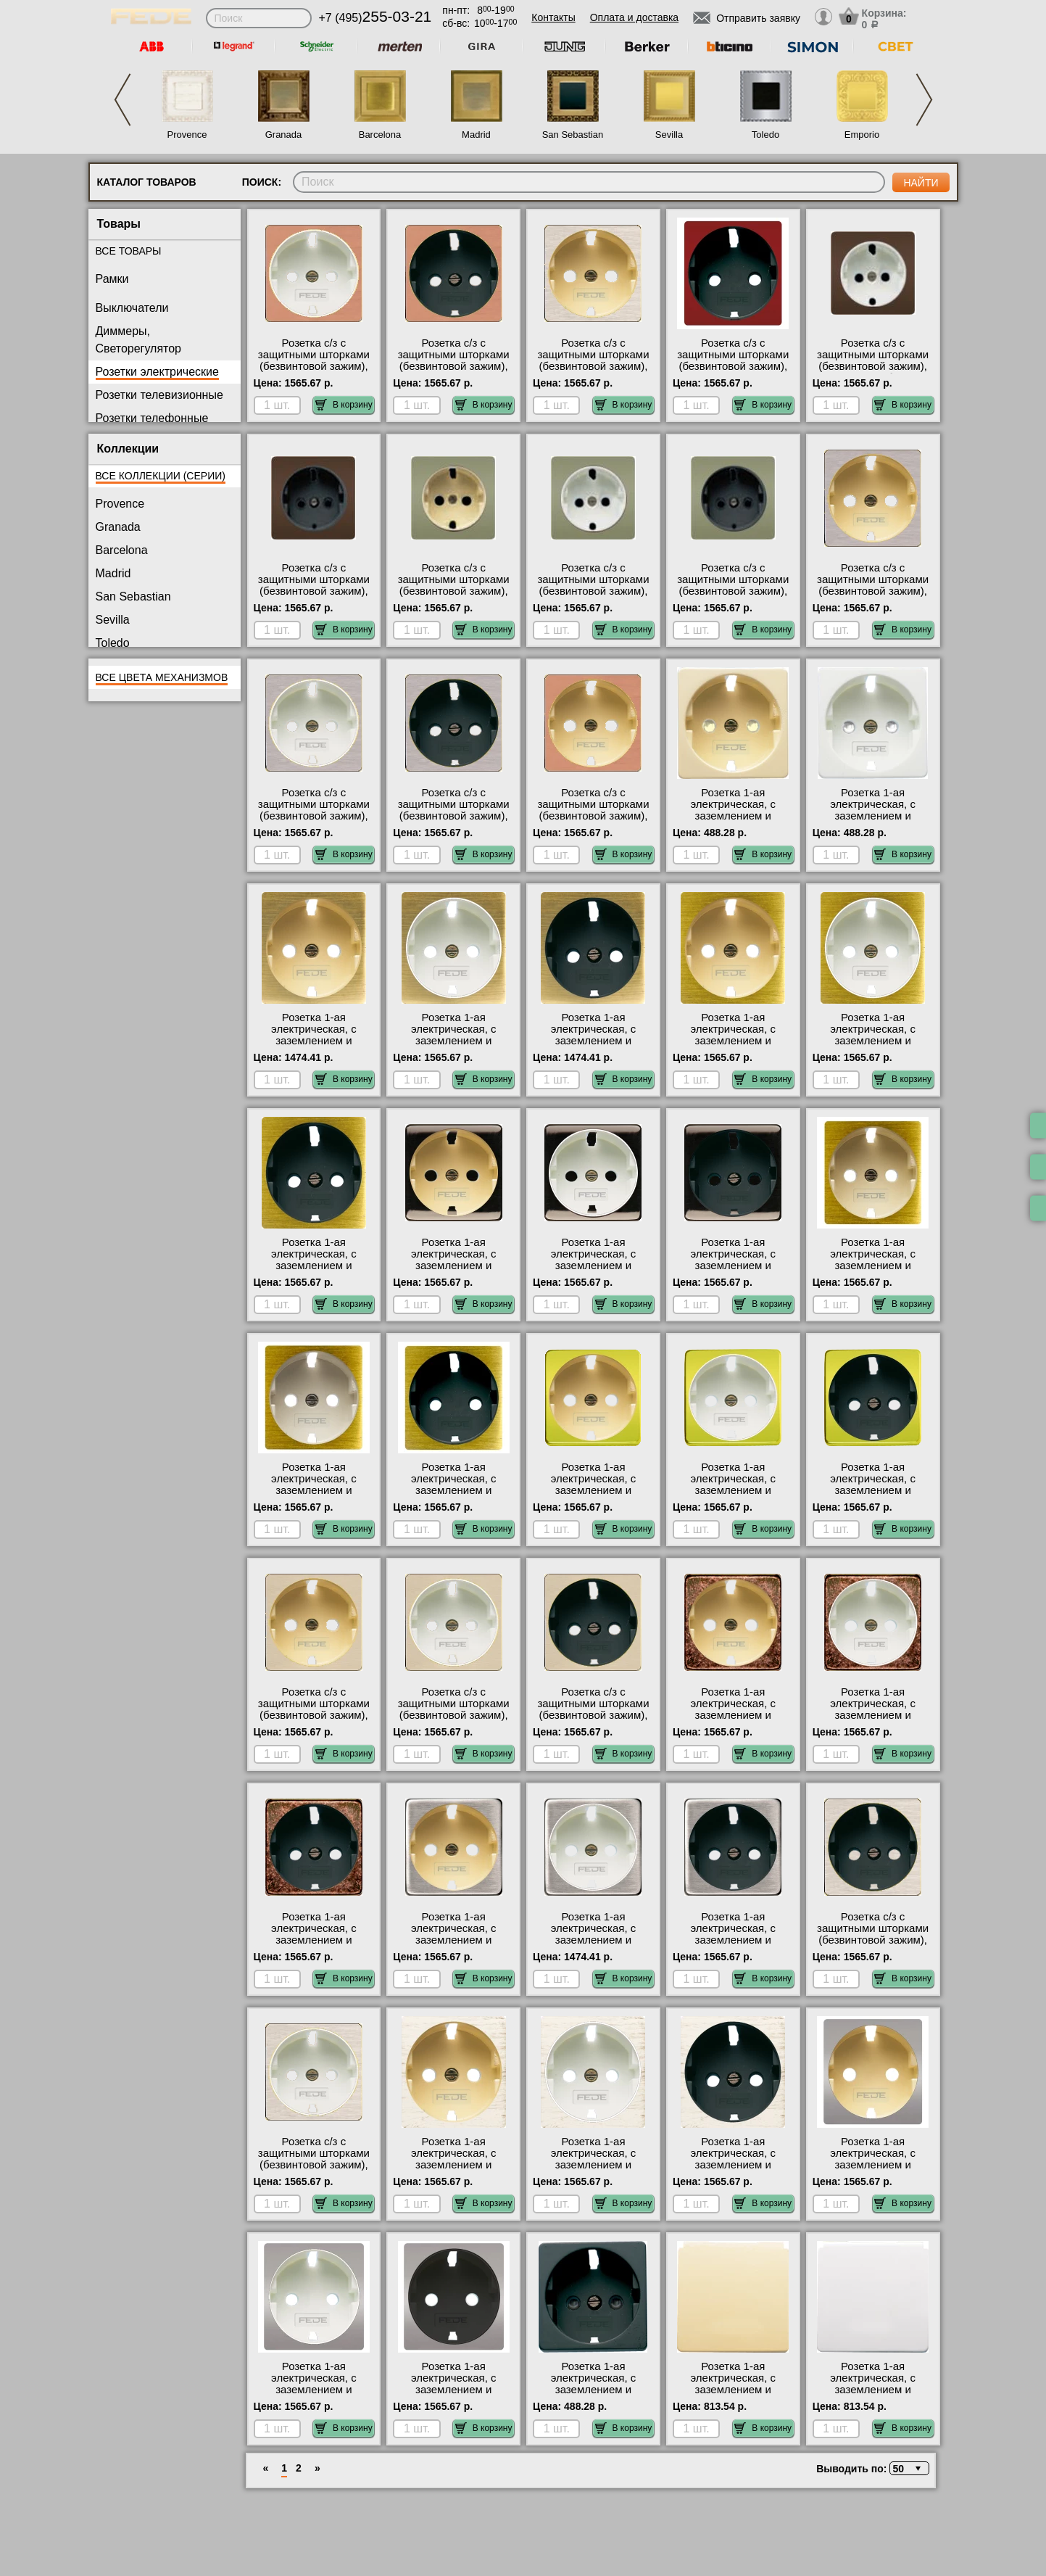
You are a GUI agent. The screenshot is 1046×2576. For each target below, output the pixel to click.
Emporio (861, 134)
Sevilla (669, 134)
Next (924, 99)
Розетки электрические (157, 372)
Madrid (476, 134)
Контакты (553, 17)
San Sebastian (573, 134)
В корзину (344, 404)
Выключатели (132, 308)
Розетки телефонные (152, 418)
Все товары (129, 251)
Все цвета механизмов (162, 677)
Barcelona (380, 134)
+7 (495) (375, 18)
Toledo (765, 134)
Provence (187, 134)
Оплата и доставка (634, 17)
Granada (283, 134)
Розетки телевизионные (159, 395)
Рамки (112, 279)
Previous (122, 99)
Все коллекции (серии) (160, 476)
